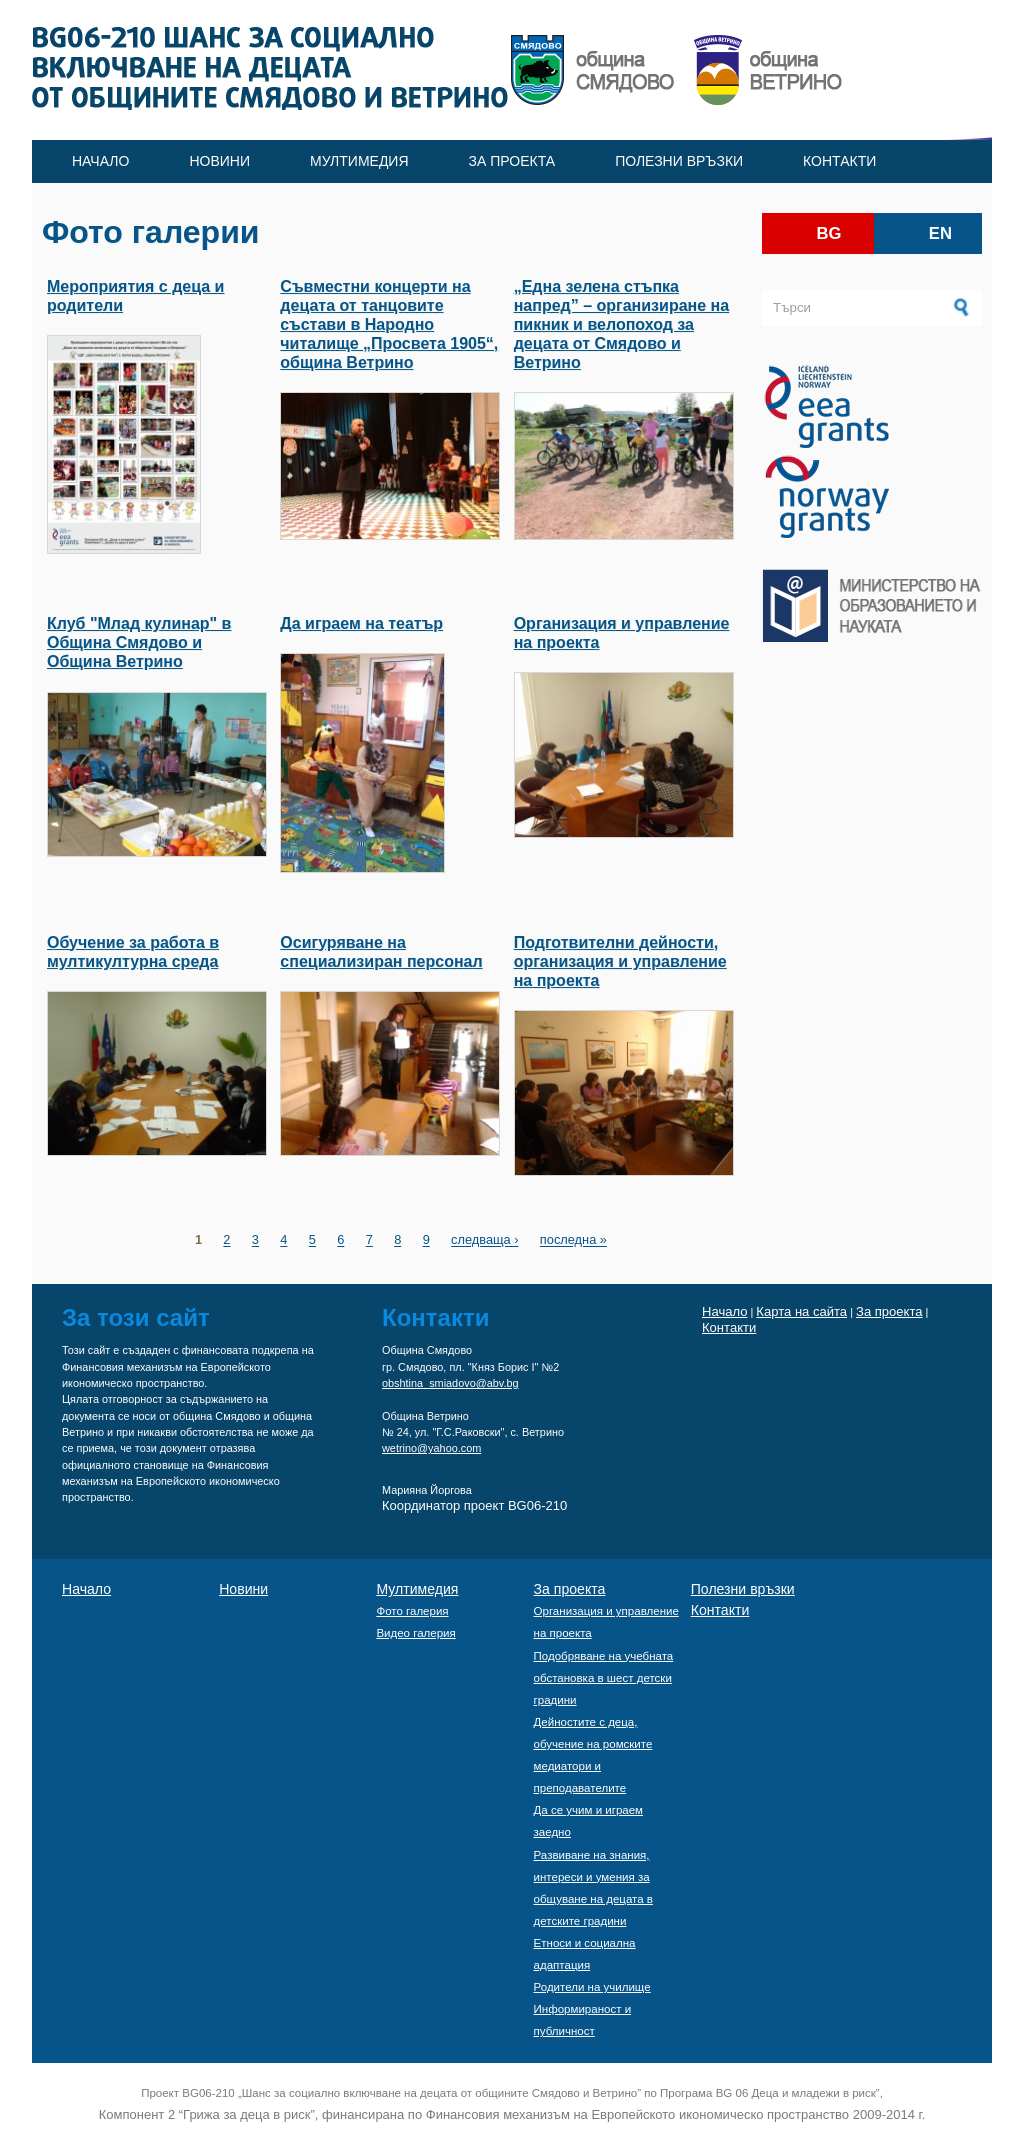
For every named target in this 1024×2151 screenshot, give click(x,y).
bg (829, 233)
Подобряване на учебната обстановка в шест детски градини (604, 1678)
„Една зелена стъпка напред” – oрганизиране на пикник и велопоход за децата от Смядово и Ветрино (621, 325)
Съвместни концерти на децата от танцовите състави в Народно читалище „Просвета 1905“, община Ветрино (389, 325)
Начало (100, 161)
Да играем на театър (361, 623)
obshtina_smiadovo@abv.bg (450, 1383)
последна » (573, 1240)
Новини (219, 161)
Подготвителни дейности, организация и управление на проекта (620, 961)
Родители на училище (592, 1987)
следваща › (484, 1240)
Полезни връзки (679, 161)
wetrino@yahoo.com (431, 1448)
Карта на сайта (801, 1311)
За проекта (512, 161)
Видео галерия (415, 1633)
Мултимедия (359, 161)
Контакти (839, 161)
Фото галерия (412, 1611)
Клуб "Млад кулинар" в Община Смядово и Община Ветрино (139, 642)
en (940, 233)
